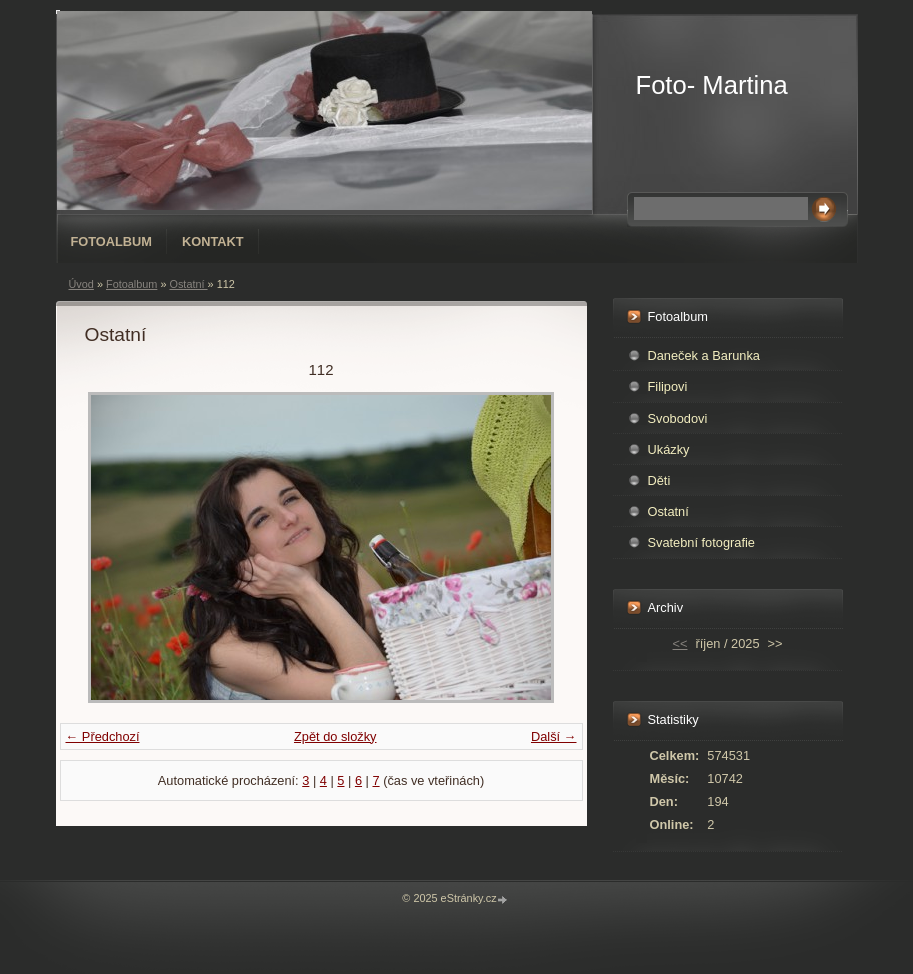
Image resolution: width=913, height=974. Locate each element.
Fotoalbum (112, 241)
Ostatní (188, 284)
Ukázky (669, 449)
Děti (659, 480)
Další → (554, 736)
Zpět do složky (335, 736)
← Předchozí (103, 736)
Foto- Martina (712, 85)
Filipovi (668, 386)
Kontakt (213, 241)
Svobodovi (678, 418)
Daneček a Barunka (704, 355)
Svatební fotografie (701, 542)
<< (680, 643)
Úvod (81, 284)
